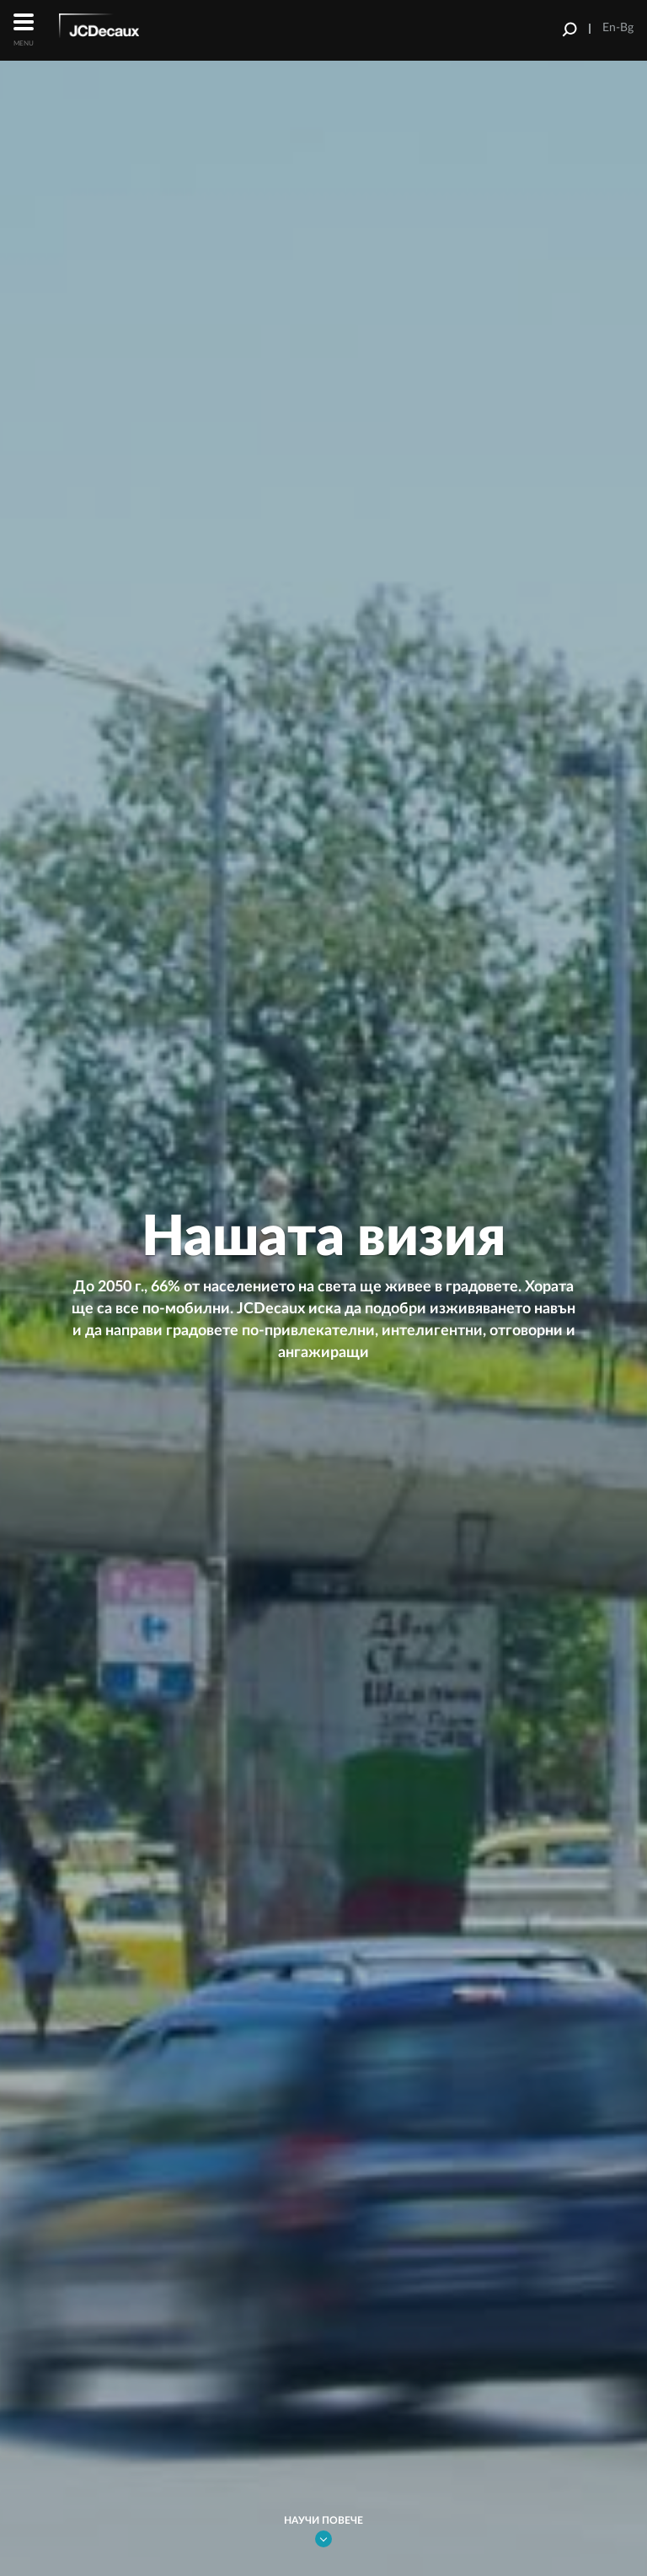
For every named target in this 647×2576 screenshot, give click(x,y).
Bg (627, 28)
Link (323, 2538)
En (609, 28)
